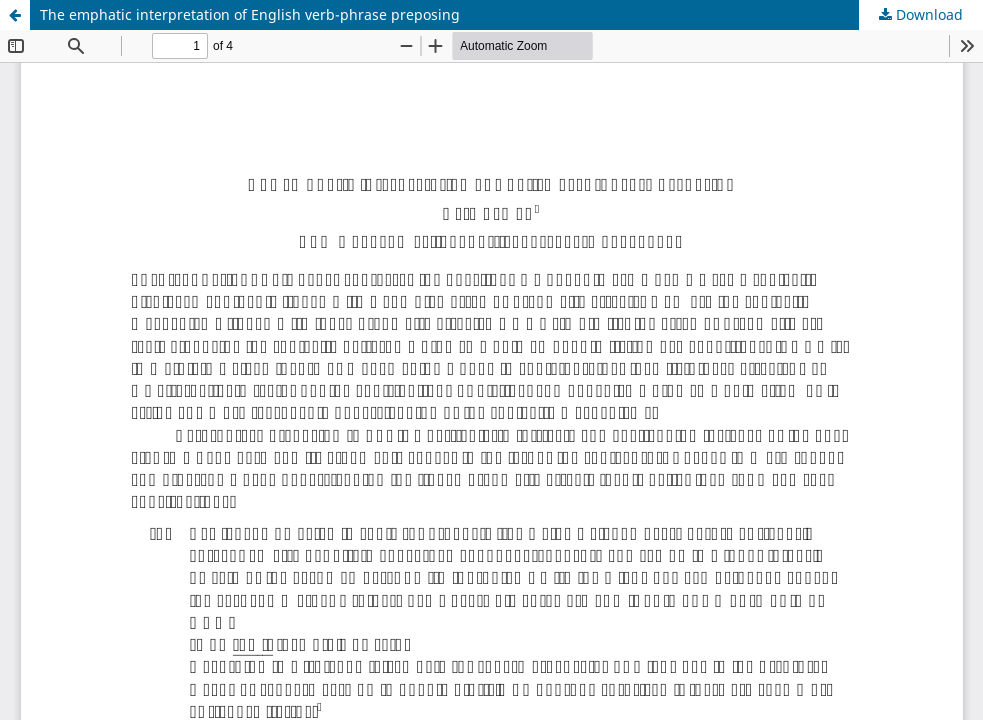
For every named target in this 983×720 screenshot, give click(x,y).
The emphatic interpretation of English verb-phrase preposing (250, 14)
